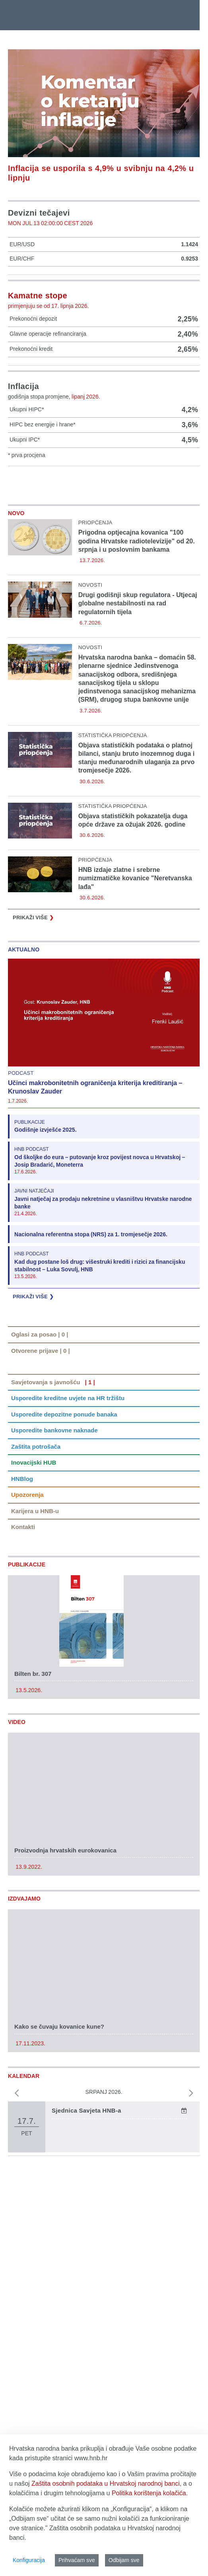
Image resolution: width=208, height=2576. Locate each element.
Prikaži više (33, 918)
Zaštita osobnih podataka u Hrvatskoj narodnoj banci (105, 2483)
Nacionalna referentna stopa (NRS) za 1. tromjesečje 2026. (90, 1234)
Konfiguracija (29, 2560)
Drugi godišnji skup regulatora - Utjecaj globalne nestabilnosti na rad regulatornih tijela (137, 603)
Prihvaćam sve (76, 2560)
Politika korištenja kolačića (149, 2493)
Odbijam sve (124, 2560)
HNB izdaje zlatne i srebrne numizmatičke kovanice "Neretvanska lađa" (135, 878)
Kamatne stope (37, 295)
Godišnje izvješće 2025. (45, 1130)
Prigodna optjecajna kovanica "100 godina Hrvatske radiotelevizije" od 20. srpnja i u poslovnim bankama (136, 541)
